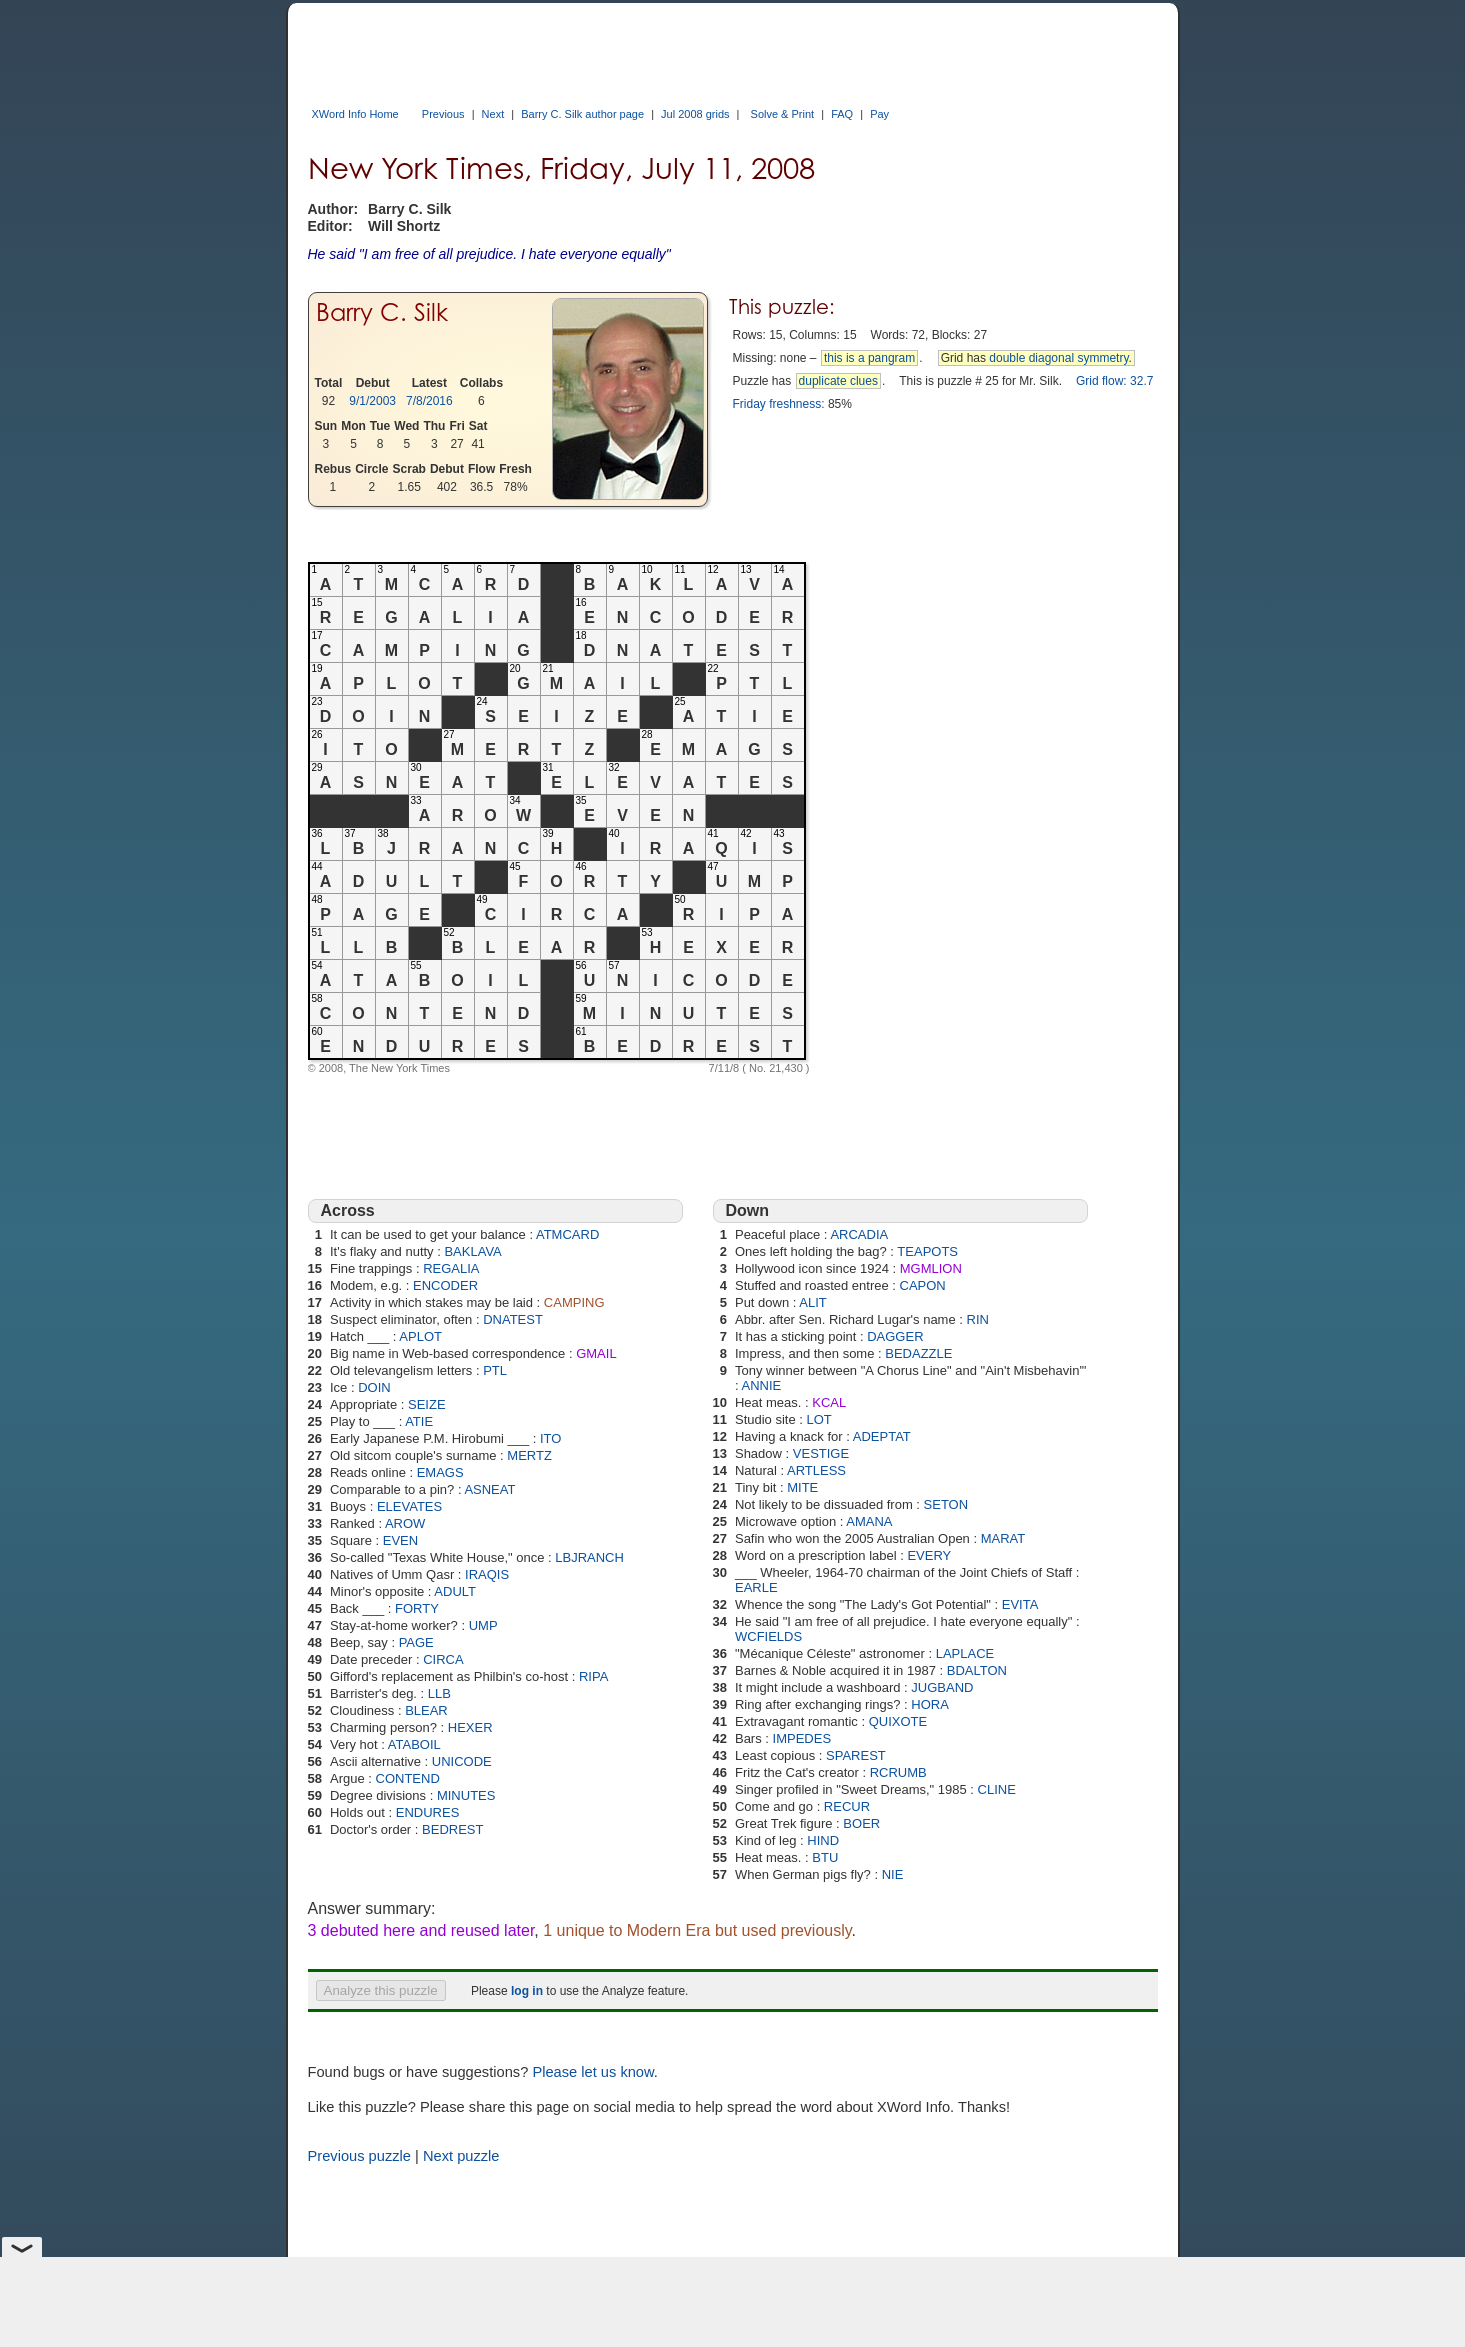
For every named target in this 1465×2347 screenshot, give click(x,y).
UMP (483, 1625)
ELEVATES (409, 1506)
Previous (443, 114)
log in (527, 1991)
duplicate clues (838, 381)
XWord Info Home (355, 114)
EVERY (929, 1555)
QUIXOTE (898, 1721)
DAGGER (895, 1336)
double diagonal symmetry (1058, 358)
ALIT (812, 1302)
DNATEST (513, 1319)
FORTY (417, 1608)
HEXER (470, 1727)
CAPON (923, 1285)
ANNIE (761, 1385)
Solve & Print (783, 114)
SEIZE (427, 1404)
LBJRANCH (589, 1557)
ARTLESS (816, 1470)
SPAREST (856, 1755)
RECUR (847, 1806)
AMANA (869, 1521)
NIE (893, 1874)
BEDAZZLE (918, 1353)
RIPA (593, 1676)
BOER (861, 1823)
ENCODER (445, 1285)
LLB (439, 1693)
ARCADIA (859, 1234)
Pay (879, 114)
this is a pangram (869, 358)
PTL (495, 1370)
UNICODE (462, 1761)
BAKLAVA (472, 1251)
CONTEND (408, 1778)
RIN (978, 1319)
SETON (946, 1504)
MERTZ (529, 1455)
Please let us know (592, 2072)
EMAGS (440, 1472)
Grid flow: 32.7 (1114, 381)
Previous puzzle (359, 2156)
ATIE (419, 1421)
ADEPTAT (882, 1436)
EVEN (400, 1540)
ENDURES (428, 1812)
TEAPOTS (927, 1251)
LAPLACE (965, 1653)
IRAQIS (487, 1574)
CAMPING (574, 1302)
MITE (802, 1487)
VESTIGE (821, 1453)
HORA (930, 1704)
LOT (819, 1419)
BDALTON (977, 1670)
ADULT (455, 1591)
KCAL (829, 1402)
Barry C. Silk (382, 312)
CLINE (997, 1789)
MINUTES (466, 1795)
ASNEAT (489, 1489)
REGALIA (451, 1268)
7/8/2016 (429, 401)
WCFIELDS (768, 1636)
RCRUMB (898, 1772)
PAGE (416, 1642)
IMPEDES (802, 1738)
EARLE (756, 1587)
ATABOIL (414, 1744)
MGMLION (931, 1268)
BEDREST (452, 1829)
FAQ (842, 114)
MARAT (1003, 1538)
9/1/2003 (372, 401)
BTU (825, 1857)
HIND (823, 1840)
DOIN (374, 1387)
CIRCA (443, 1659)
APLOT (420, 1336)
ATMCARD (567, 1234)
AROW (405, 1523)
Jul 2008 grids (695, 114)
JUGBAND (942, 1687)
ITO (550, 1438)
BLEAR (426, 1710)
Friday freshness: (779, 404)
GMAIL (596, 1353)
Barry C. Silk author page (582, 114)
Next (493, 114)
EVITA (1020, 1604)
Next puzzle (461, 2156)
